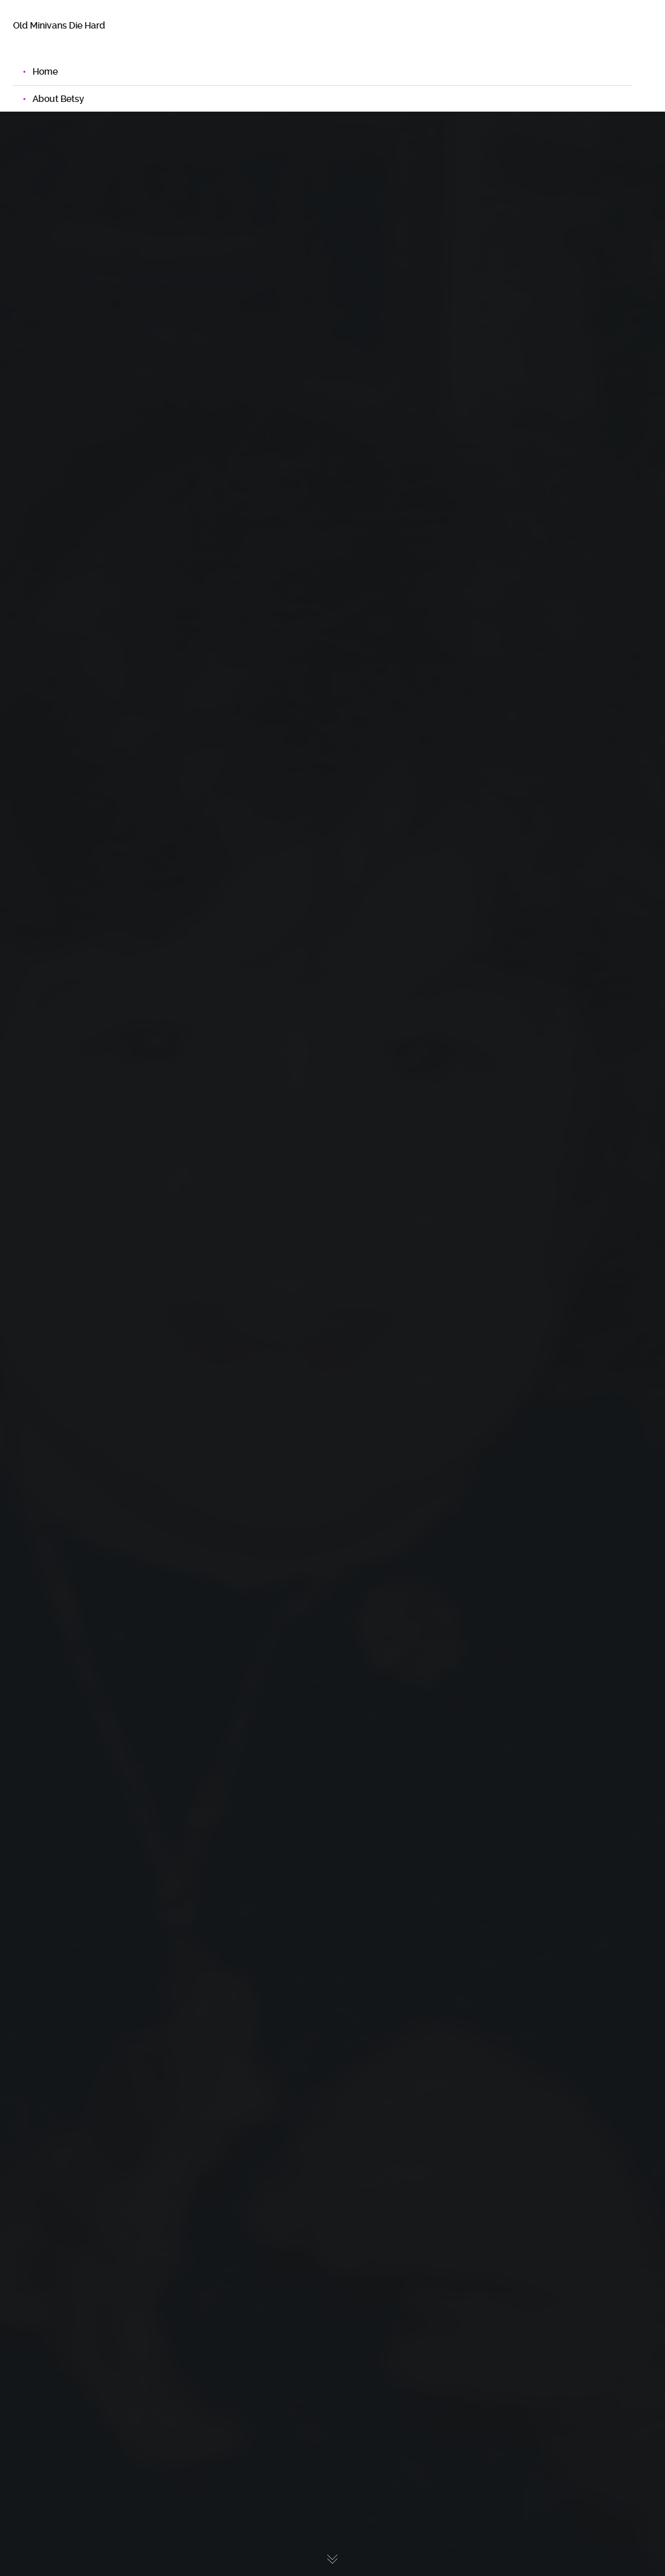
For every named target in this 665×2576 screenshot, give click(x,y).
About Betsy (58, 99)
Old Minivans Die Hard (59, 25)
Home (45, 71)
